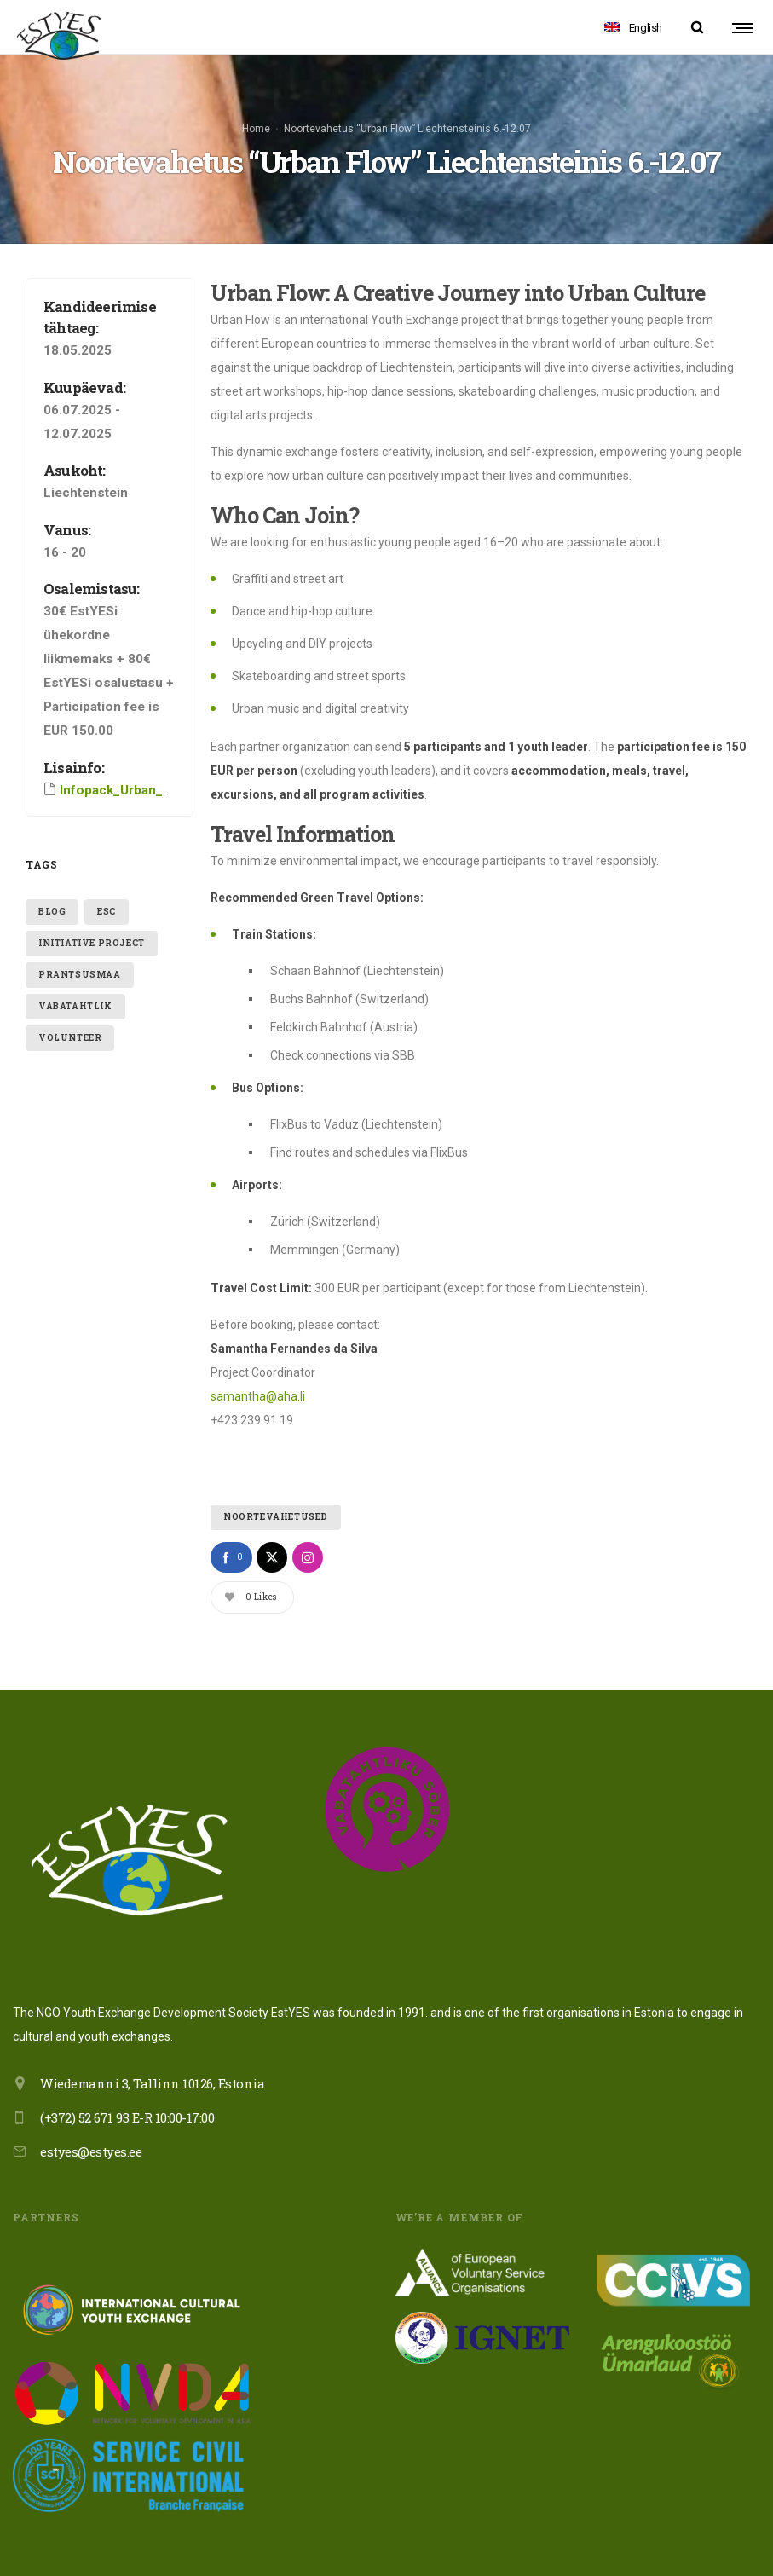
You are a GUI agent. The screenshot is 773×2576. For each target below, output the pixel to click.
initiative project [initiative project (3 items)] (91, 892)
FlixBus (449, 1102)
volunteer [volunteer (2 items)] (69, 987)
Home (256, 103)
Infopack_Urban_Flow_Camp (145, 739)
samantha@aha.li (258, 1346)
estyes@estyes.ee (90, 2101)
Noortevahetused (275, 1466)
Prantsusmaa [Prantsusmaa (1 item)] (79, 924)
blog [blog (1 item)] (52, 861)
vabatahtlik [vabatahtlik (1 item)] (75, 956)
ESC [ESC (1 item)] (106, 861)
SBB (403, 1005)
